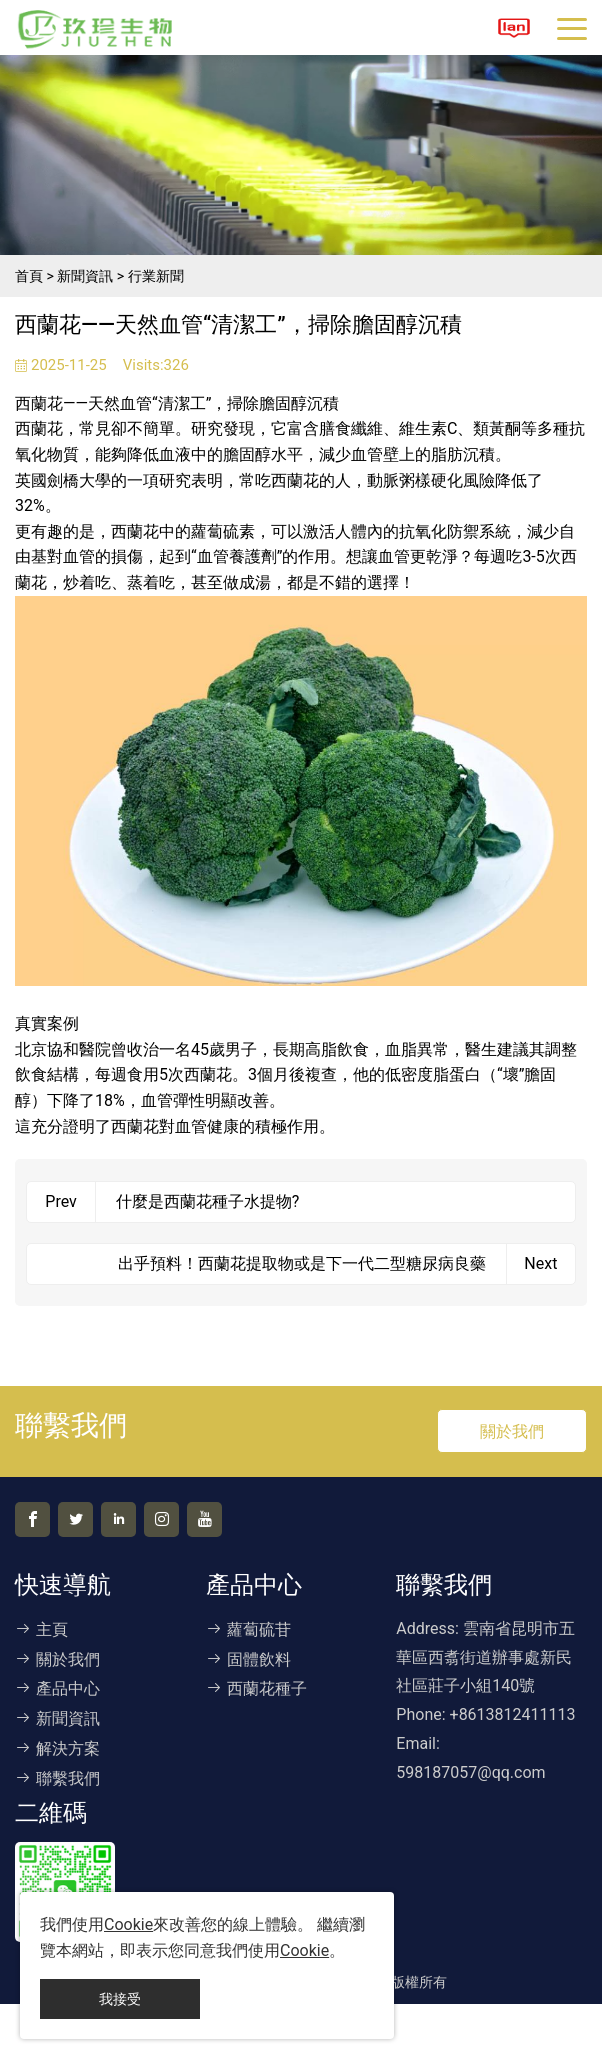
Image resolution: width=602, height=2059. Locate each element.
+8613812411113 (513, 1714)
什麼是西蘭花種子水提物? (209, 1201)
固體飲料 (248, 1659)
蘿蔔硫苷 (248, 1629)
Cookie (128, 1924)
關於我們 (512, 1431)
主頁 (41, 1629)
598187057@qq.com (470, 1772)
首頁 (29, 276)
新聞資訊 (85, 276)
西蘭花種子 (256, 1688)
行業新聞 (156, 276)
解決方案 (57, 1748)
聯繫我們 (57, 1778)
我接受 (120, 1999)
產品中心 (57, 1688)
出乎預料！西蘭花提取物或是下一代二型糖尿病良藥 (301, 1263)
